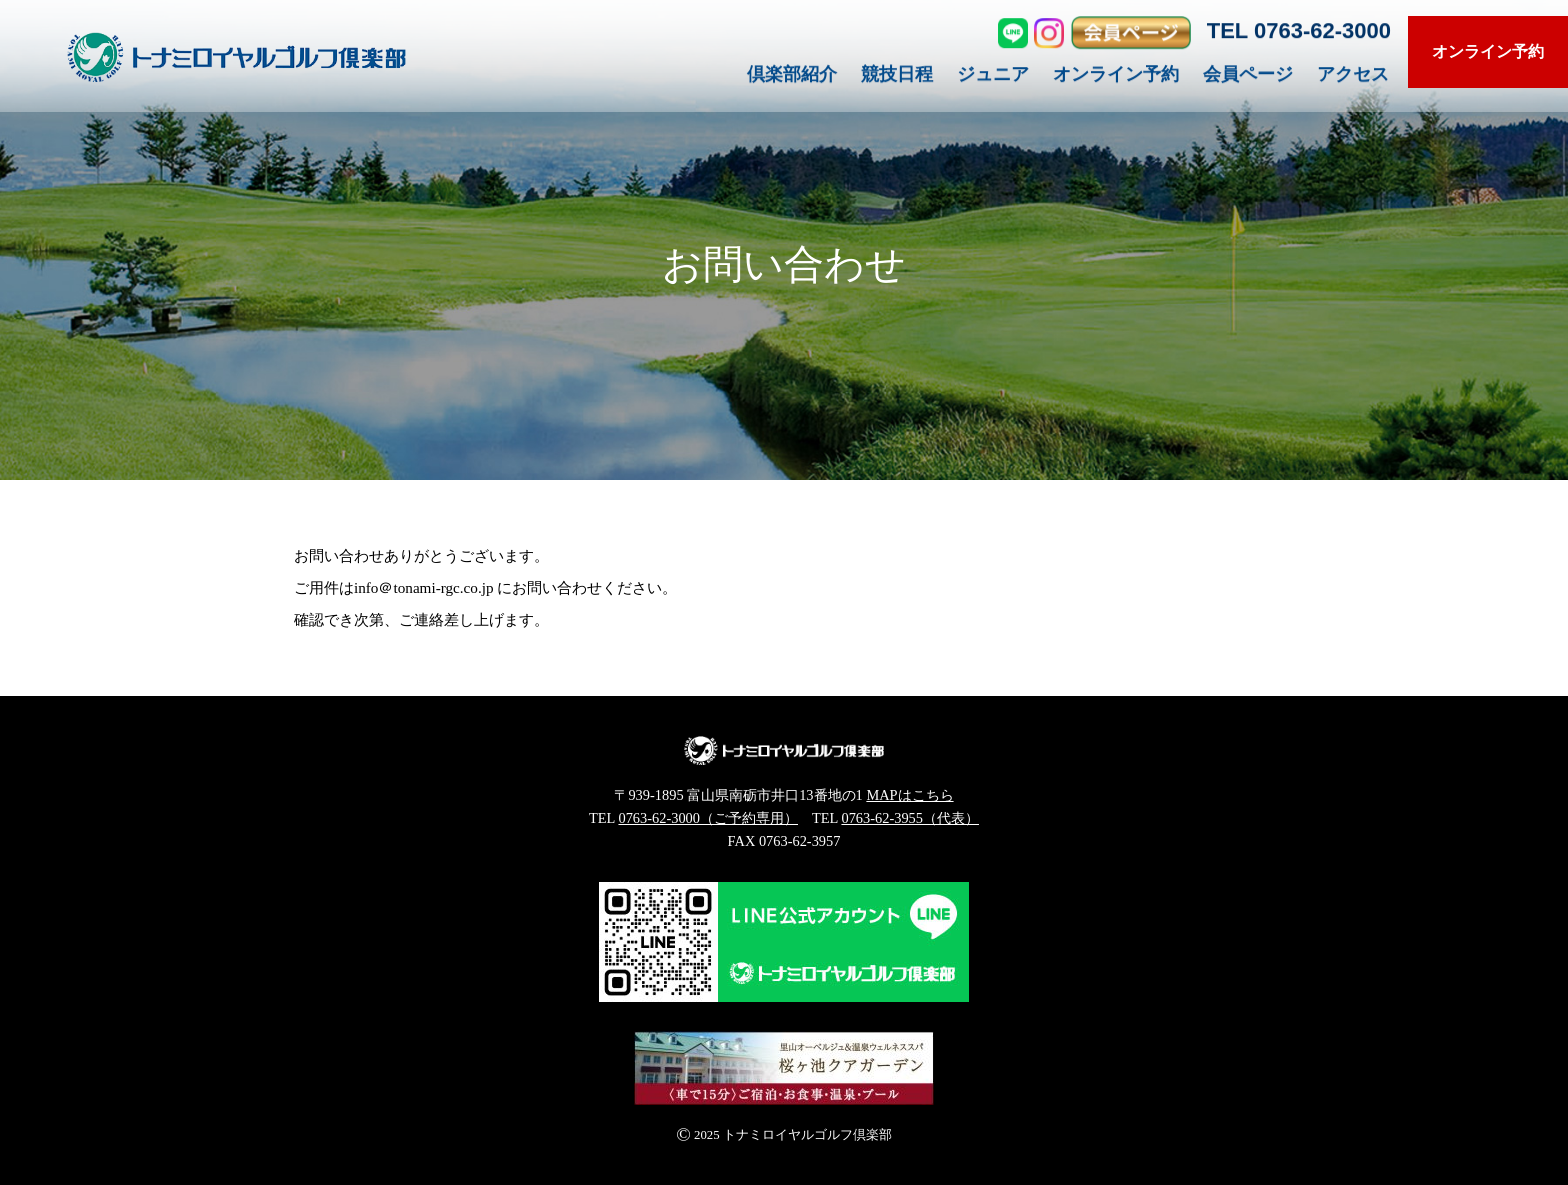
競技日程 (897, 78)
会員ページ (1248, 78)
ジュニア (993, 78)
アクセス (1353, 78)
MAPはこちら (909, 795)
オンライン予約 (1116, 78)
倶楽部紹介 (792, 78)
